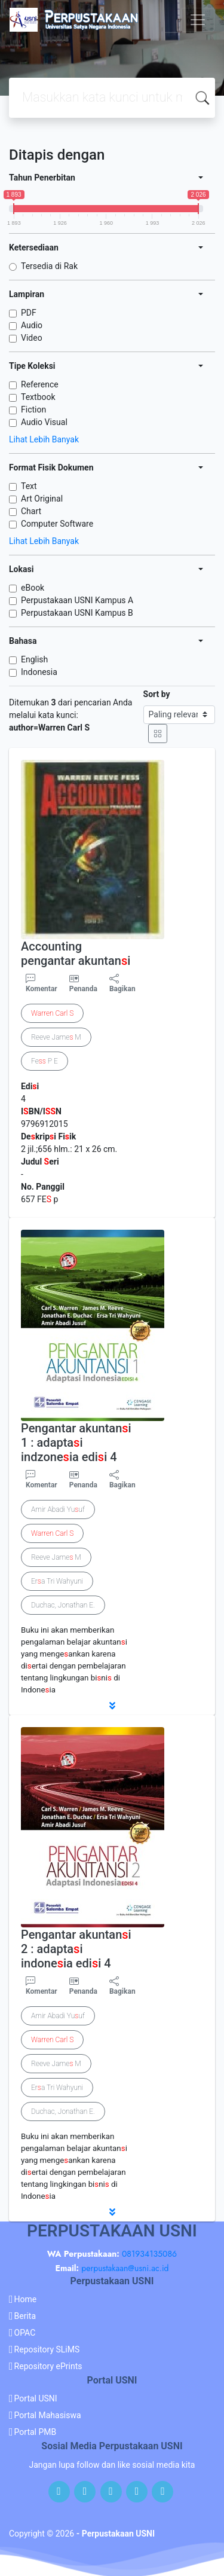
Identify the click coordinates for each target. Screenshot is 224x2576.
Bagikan (122, 983)
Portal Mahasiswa (47, 2415)
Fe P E (44, 1061)
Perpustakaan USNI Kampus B (77, 613)
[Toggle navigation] (197, 20)
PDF (28, 312)
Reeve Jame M (56, 1037)
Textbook (38, 397)
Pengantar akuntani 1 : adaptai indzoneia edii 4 (76, 1442)
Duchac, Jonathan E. (63, 1605)
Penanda (83, 989)
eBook (32, 587)
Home (25, 2299)
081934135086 (149, 2254)
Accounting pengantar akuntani (75, 953)
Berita (25, 2316)
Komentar (41, 983)
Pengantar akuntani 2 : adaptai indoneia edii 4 (76, 1948)
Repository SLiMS (47, 2349)
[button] (112, 1705)
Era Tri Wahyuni (57, 1581)
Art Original (42, 498)
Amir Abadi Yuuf (58, 1509)
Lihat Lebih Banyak (44, 439)
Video (31, 338)
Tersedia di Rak (49, 266)
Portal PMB (35, 2432)
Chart (31, 511)
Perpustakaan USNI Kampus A (77, 600)
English (34, 659)
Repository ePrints (48, 2366)
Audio (31, 325)
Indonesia (39, 672)
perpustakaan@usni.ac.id (124, 2268)
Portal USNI (35, 2398)
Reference (40, 384)
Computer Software (57, 523)
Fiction (33, 409)
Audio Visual (44, 422)
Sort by (156, 694)
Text (29, 486)
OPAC (25, 2333)
